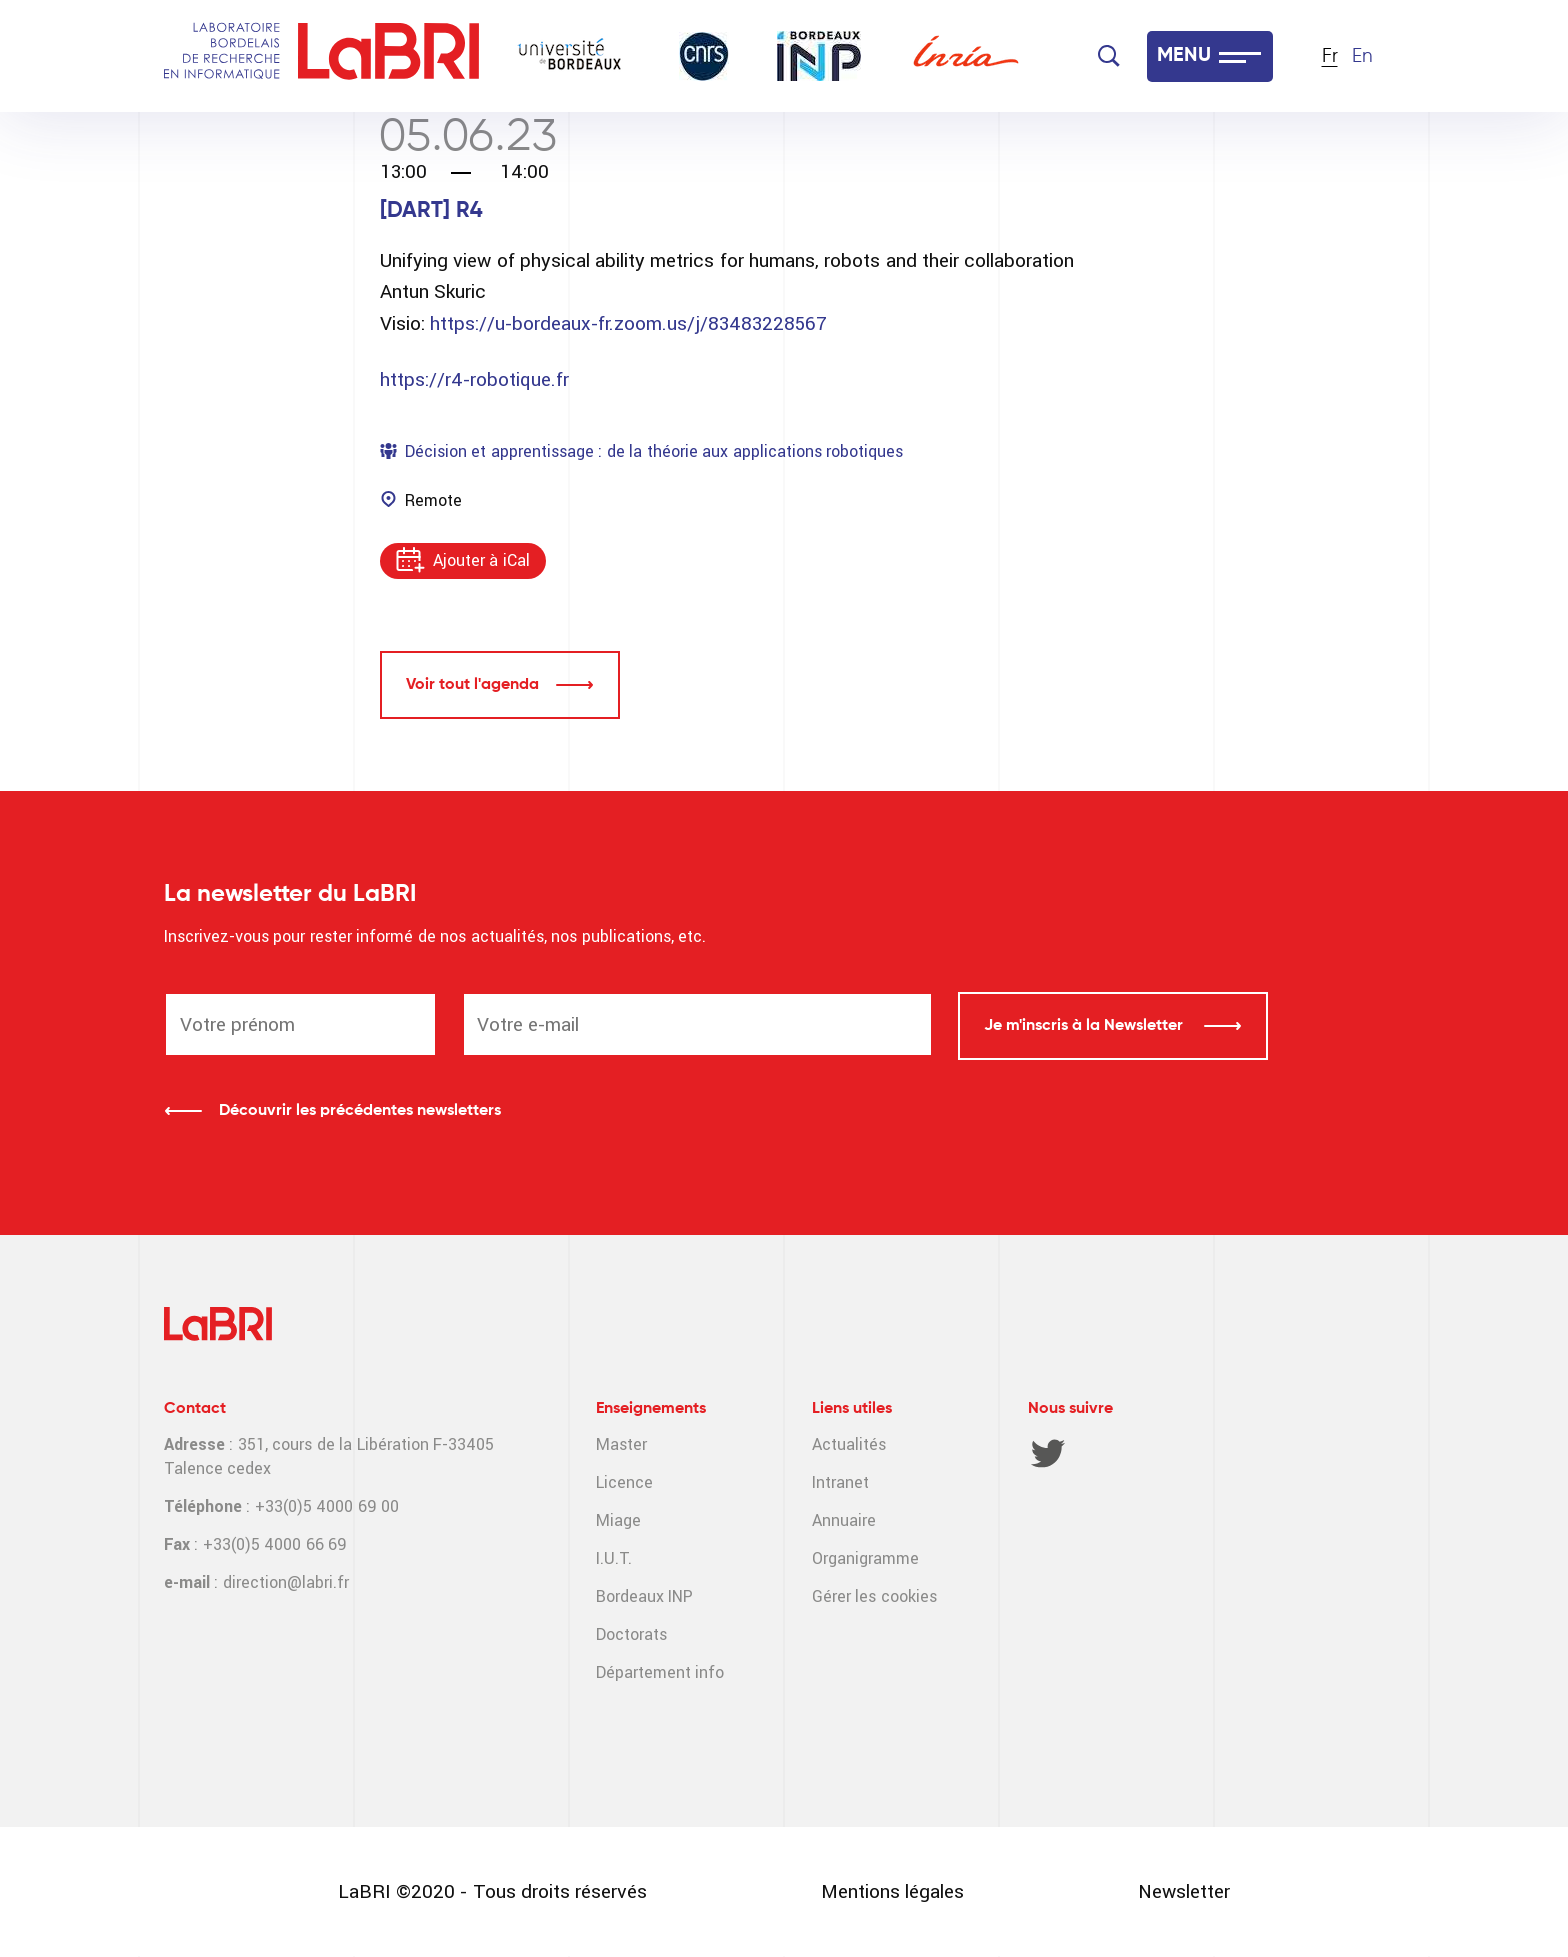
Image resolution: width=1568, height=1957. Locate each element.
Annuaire (844, 1520)
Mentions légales (892, 1891)
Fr (1330, 56)
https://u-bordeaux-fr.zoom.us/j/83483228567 (628, 323)
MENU (1184, 56)
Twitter (1048, 1453)
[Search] (1109, 56)
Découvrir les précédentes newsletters (360, 1111)
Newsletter (1184, 1891)
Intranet (840, 1482)
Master (621, 1444)
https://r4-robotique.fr (474, 379)
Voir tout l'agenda (472, 685)
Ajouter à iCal (481, 560)
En (1362, 56)
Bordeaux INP (644, 1596)
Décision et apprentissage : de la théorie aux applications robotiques (654, 451)
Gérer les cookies (874, 1596)
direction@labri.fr (286, 1582)
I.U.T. (614, 1558)
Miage (618, 1520)
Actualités (849, 1444)
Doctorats (631, 1634)
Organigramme (865, 1558)
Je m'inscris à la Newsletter (1085, 1026)
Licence (624, 1482)
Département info (660, 1672)
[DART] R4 (431, 211)
